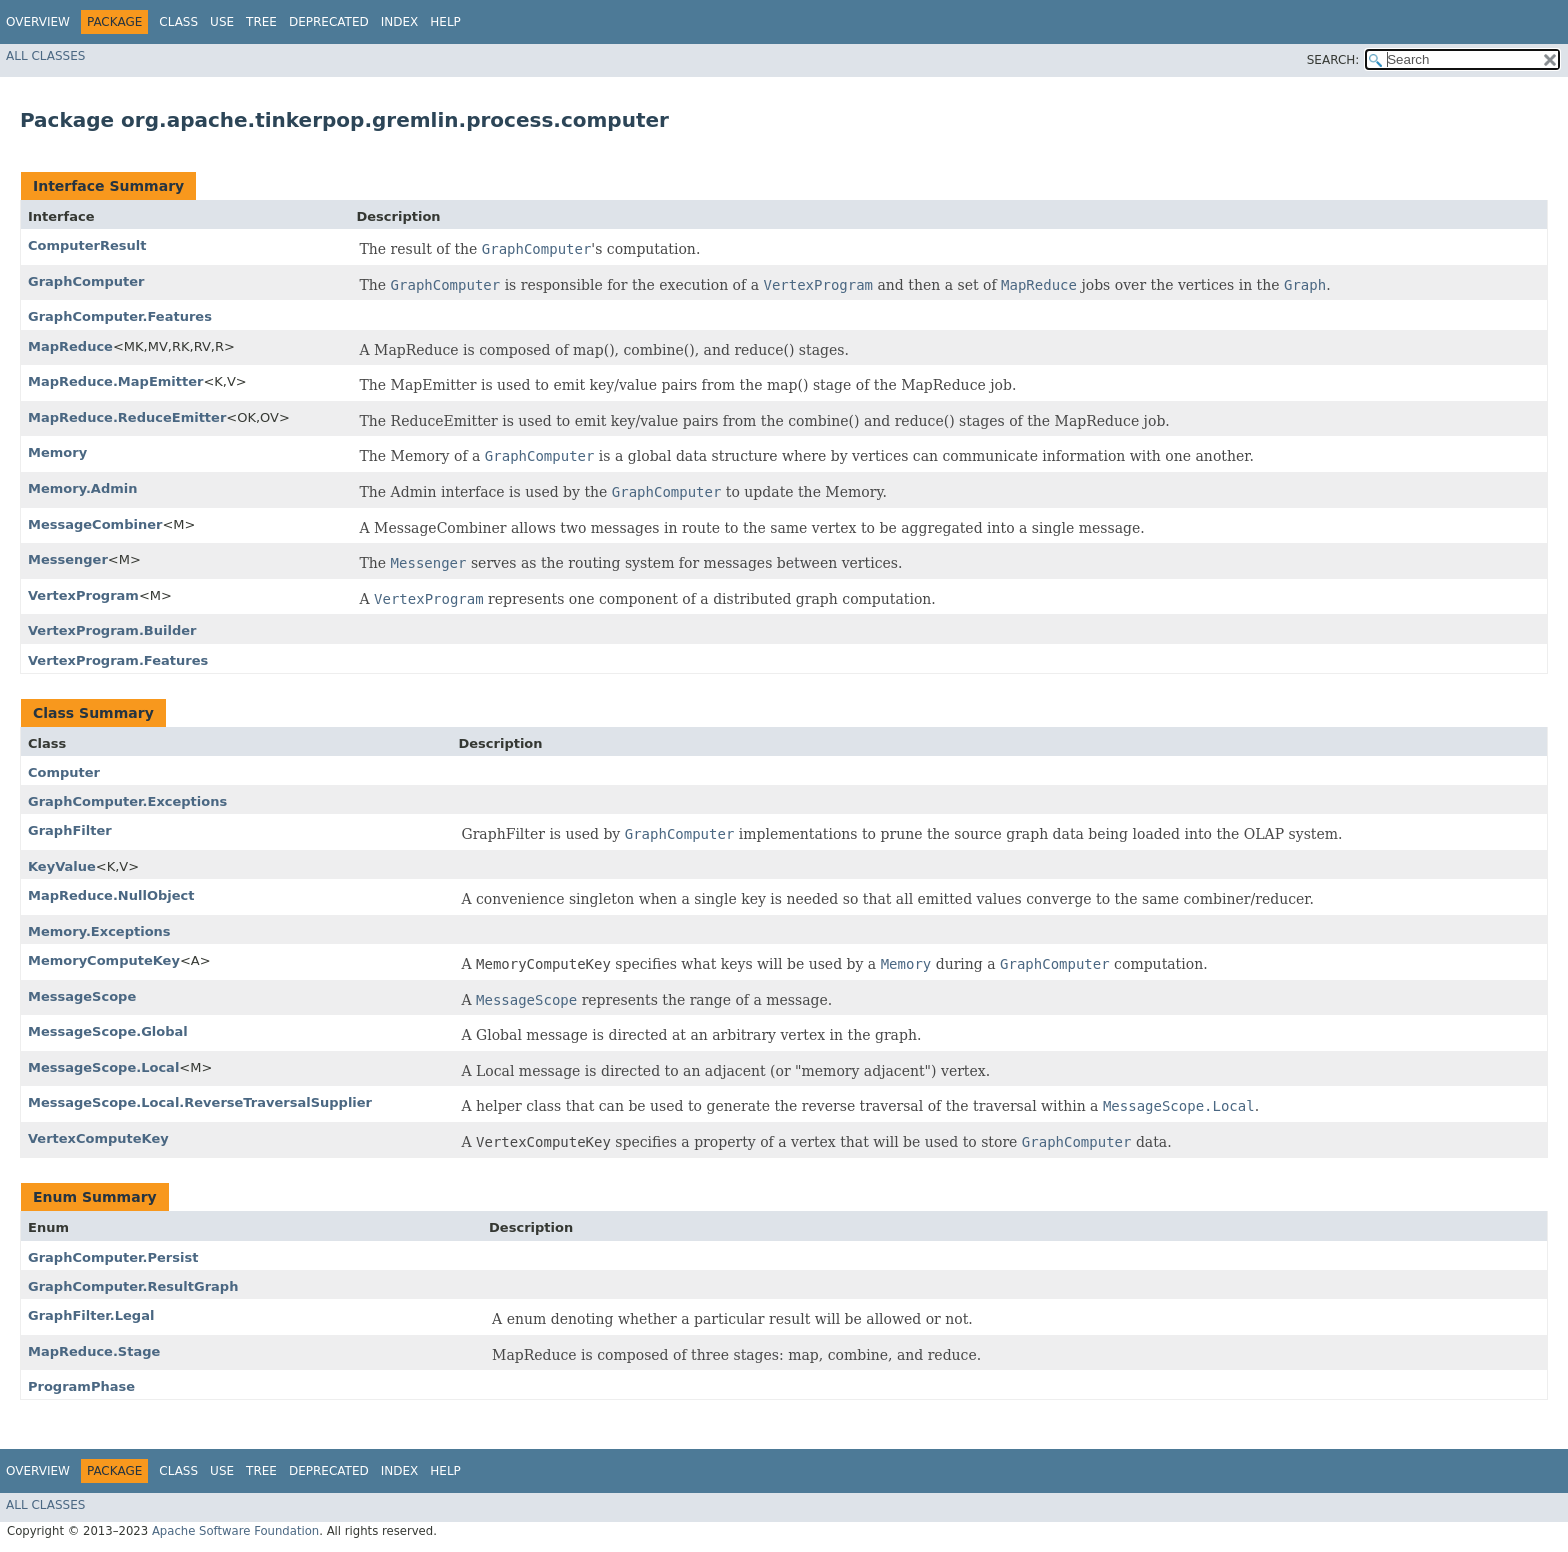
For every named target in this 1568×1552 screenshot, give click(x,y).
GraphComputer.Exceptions (127, 801)
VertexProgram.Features (118, 660)
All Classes (45, 56)
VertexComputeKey (98, 1138)
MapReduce (70, 346)
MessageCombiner (95, 524)
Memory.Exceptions (99, 931)
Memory (57, 452)
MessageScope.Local (103, 1067)
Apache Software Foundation (235, 1531)
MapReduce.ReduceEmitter (127, 417)
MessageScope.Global (108, 1031)
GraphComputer (86, 281)
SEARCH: (1333, 60)
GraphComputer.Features (120, 316)
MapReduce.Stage (94, 1351)
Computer (64, 772)
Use (222, 22)
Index (400, 22)
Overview (38, 22)
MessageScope (82, 996)
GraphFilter (70, 830)
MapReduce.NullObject (111, 895)
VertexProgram (83, 595)
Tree (261, 22)
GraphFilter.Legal (91, 1315)
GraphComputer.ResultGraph (133, 1286)
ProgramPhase (81, 1386)
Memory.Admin (82, 488)
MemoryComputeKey (104, 960)
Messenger (68, 559)
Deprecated (329, 22)
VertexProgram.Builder (112, 630)
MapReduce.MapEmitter (115, 381)
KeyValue (62, 866)
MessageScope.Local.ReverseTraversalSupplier (200, 1102)
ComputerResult (87, 245)
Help (445, 22)
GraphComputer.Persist (113, 1257)
